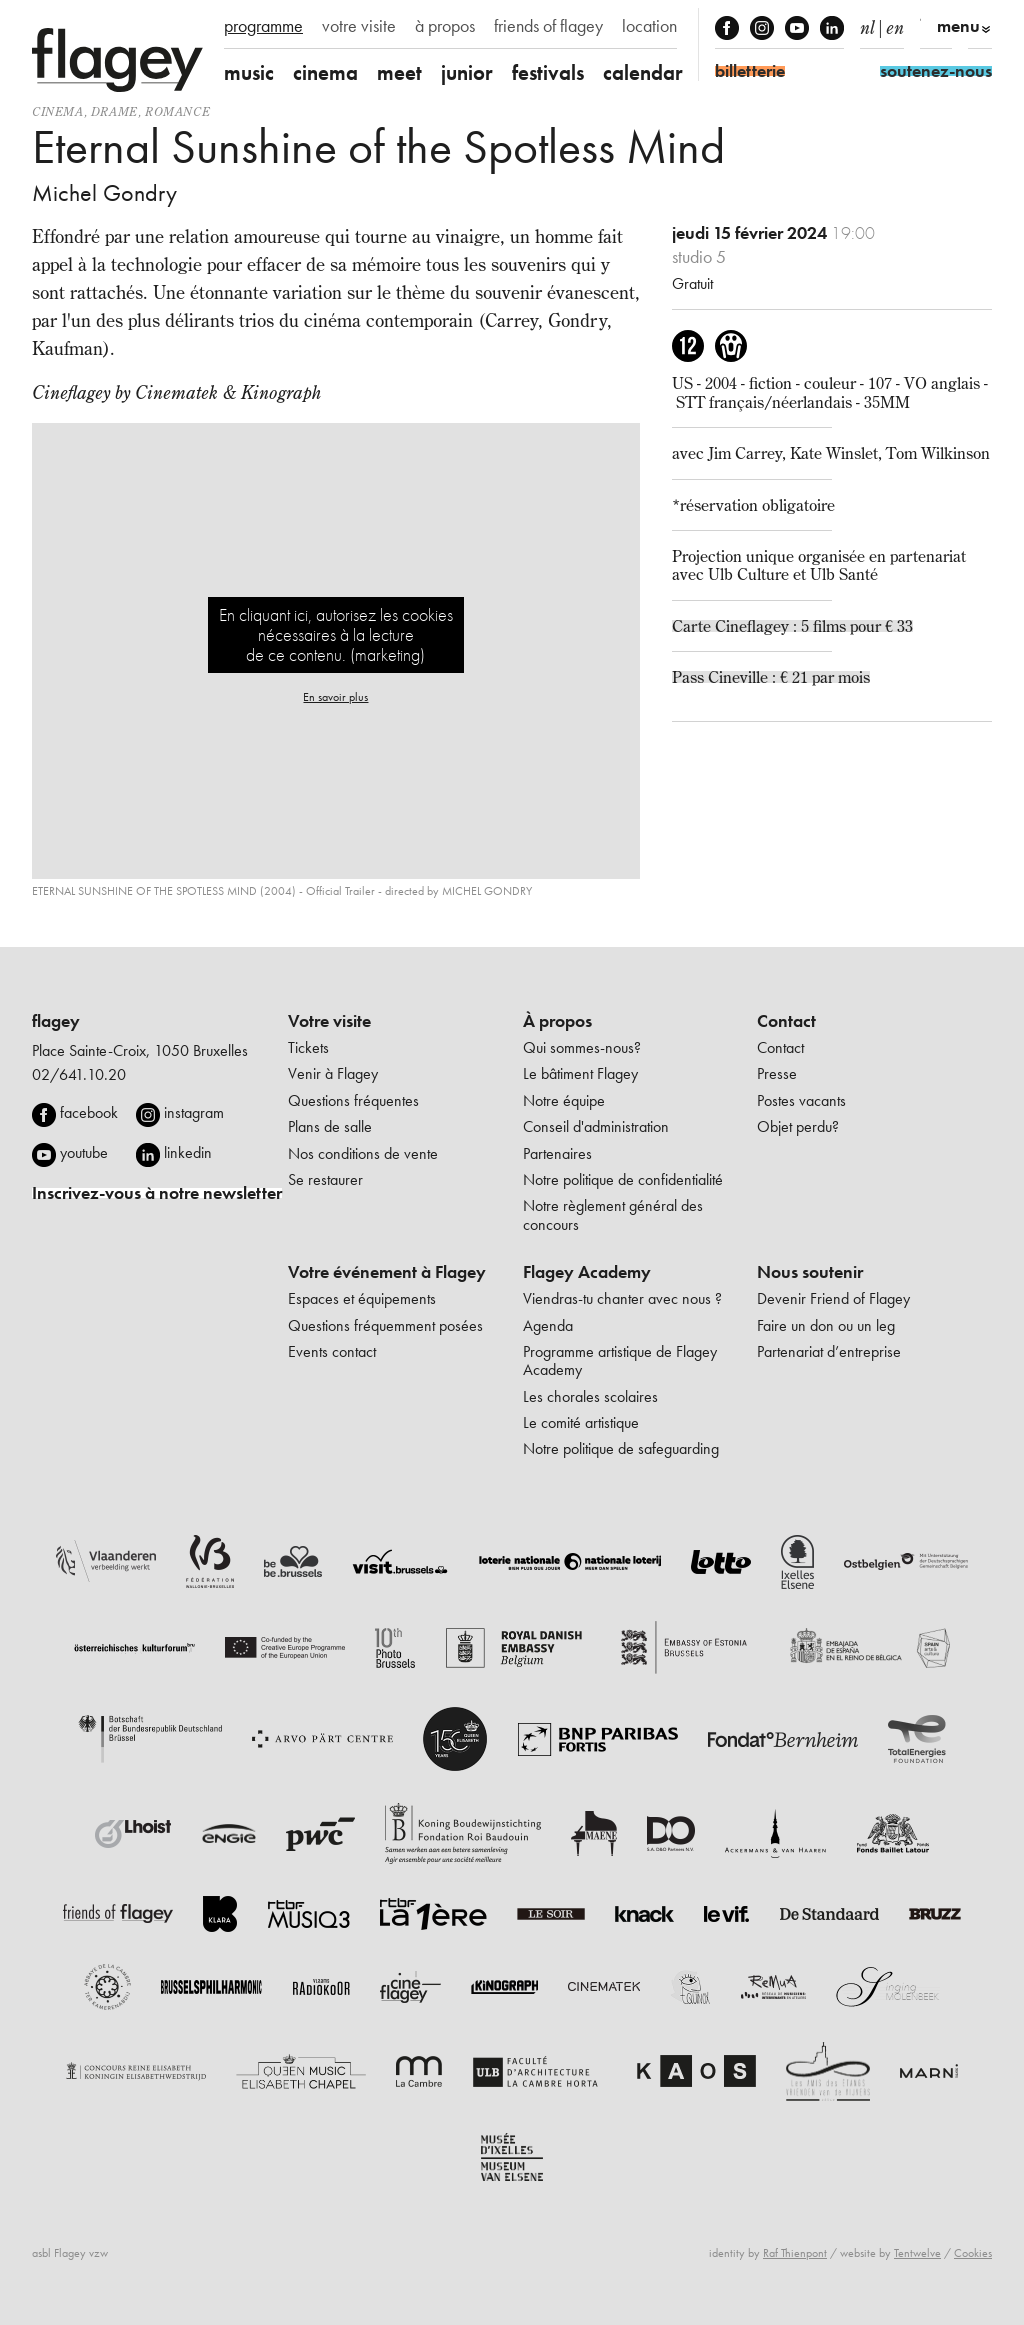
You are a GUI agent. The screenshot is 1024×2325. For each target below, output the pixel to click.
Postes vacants (801, 1100)
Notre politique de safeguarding (621, 1448)
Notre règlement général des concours (613, 1214)
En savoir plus (335, 697)
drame (114, 111)
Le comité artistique (581, 1422)
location (649, 26)
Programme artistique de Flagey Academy (620, 1360)
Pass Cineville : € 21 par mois (771, 677)
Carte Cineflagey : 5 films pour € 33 (792, 626)
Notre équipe (564, 1100)
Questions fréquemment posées (385, 1325)
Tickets (308, 1047)
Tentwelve (917, 2253)
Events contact (332, 1351)
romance (177, 111)
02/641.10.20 (79, 1074)
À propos (557, 1021)
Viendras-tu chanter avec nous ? (622, 1298)
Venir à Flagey (333, 1073)
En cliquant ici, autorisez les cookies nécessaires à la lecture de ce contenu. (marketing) (336, 634)
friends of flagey (548, 26)
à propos (445, 26)
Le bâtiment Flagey (580, 1073)
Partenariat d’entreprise (829, 1351)
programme (263, 26)
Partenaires (557, 1153)
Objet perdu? (798, 1126)
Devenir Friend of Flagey (833, 1298)
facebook (89, 1112)
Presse (777, 1073)
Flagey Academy (587, 1272)
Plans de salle (330, 1126)
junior (467, 72)
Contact (786, 1021)
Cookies (973, 2253)
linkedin (188, 1152)
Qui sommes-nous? (582, 1047)
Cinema (58, 111)
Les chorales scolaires (590, 1396)
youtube (84, 1152)
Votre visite (329, 1021)
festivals (548, 72)
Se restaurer (325, 1179)
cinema (325, 72)
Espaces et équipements (362, 1298)
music (249, 72)
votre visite (359, 26)
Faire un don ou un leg (826, 1325)
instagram (194, 1112)
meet (399, 72)
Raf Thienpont (795, 2253)
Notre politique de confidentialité (623, 1179)
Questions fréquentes (353, 1100)
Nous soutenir (810, 1272)
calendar (643, 72)
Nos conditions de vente (363, 1153)
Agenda (548, 1325)
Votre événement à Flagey (387, 1272)
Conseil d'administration (596, 1126)
